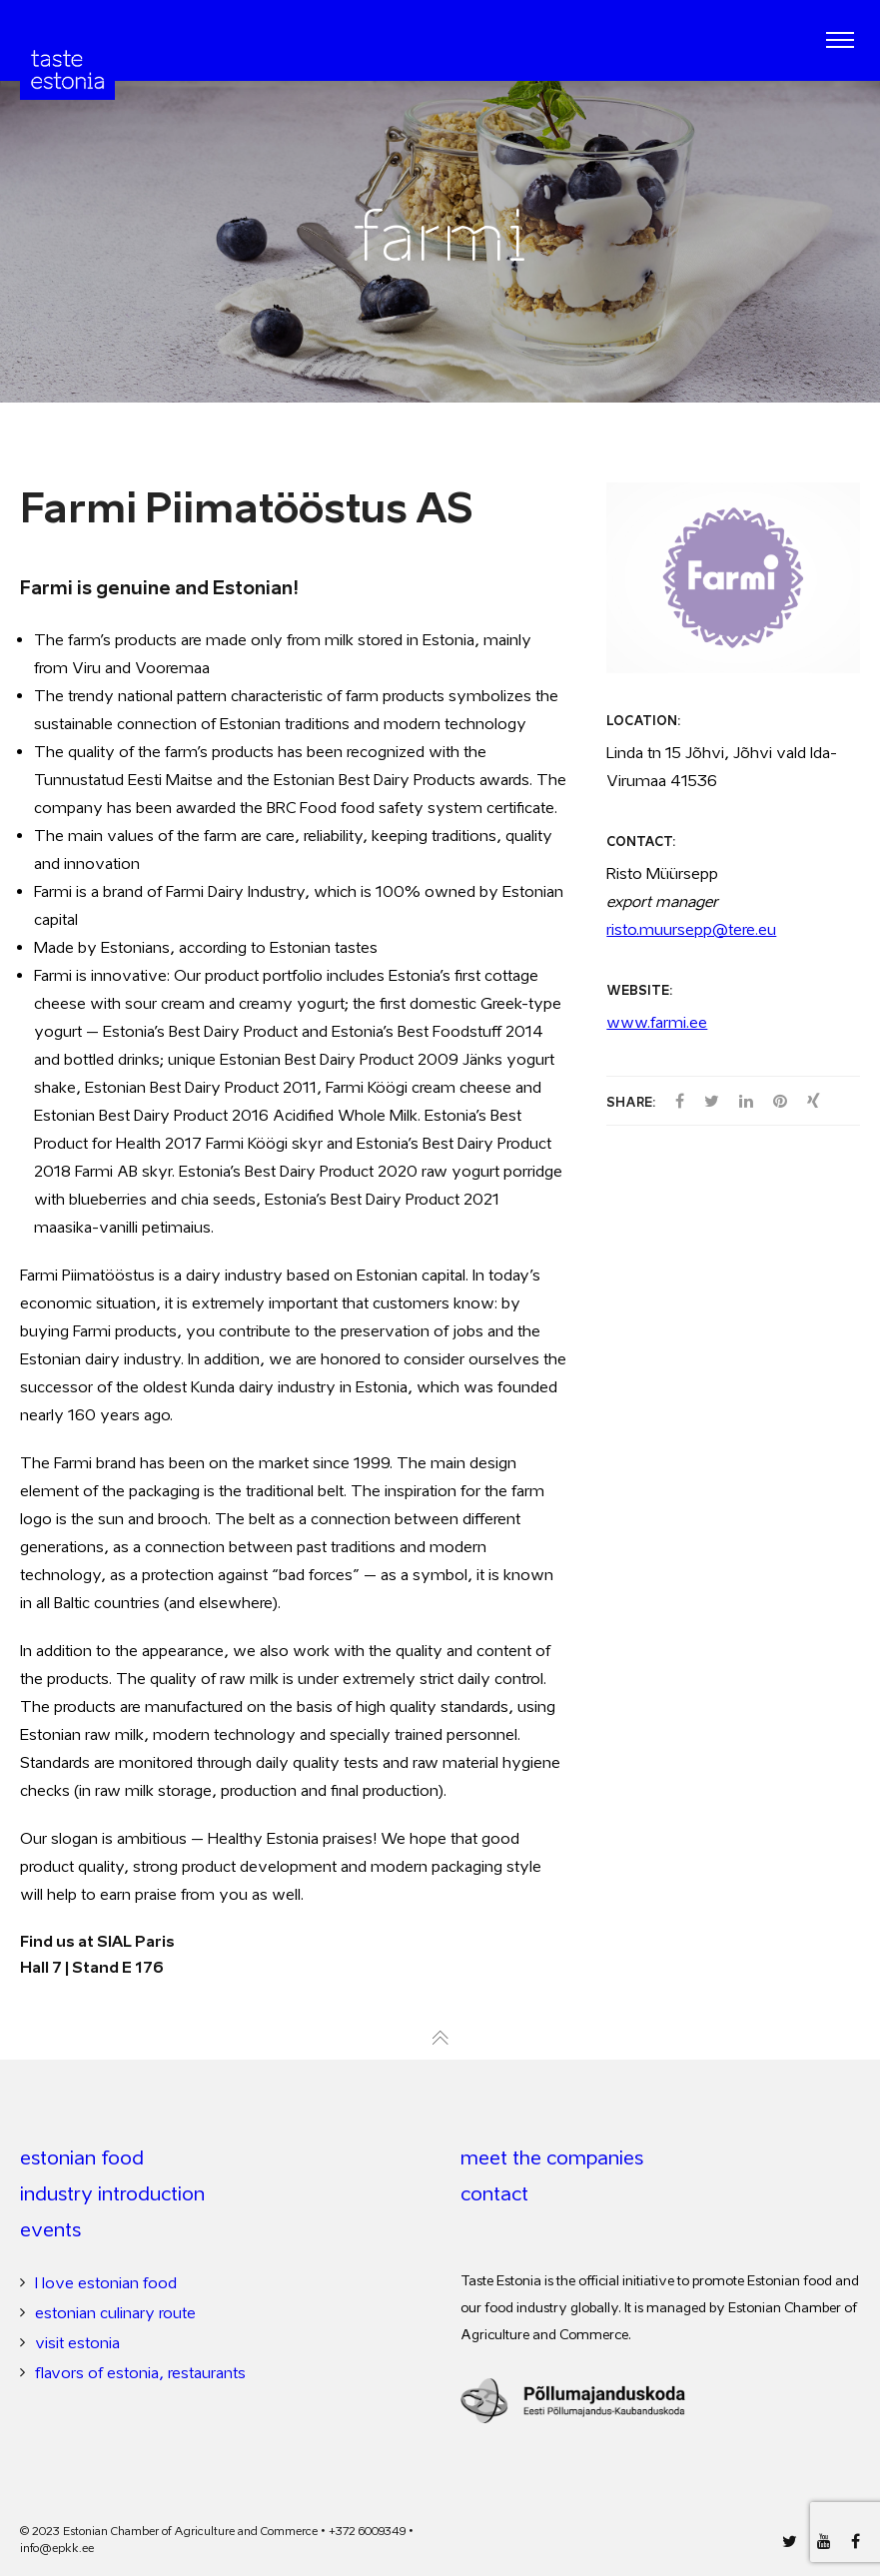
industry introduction (112, 2193)
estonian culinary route (115, 2312)
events (50, 2229)
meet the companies (551, 2157)
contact (494, 2193)
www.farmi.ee (656, 1022)
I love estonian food (106, 2282)
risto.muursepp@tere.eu (691, 929)
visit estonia (77, 2342)
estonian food (82, 2157)
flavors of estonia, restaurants (140, 2372)
